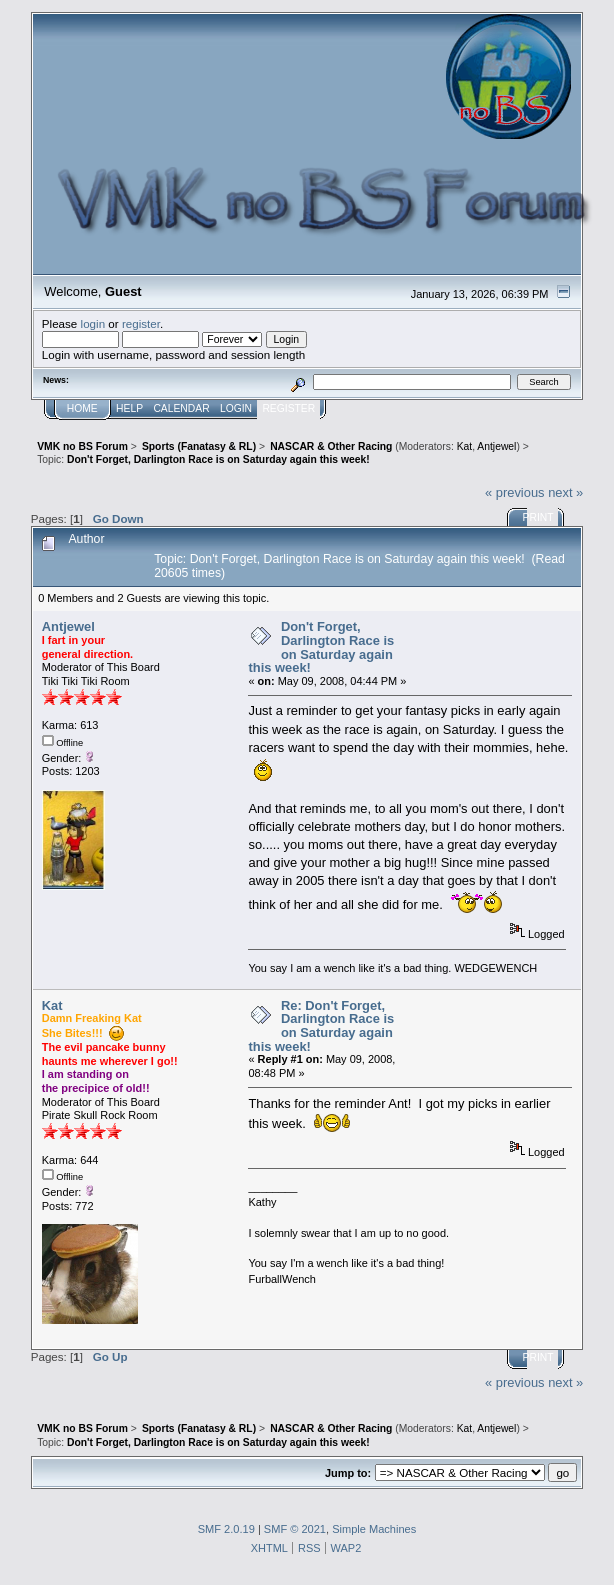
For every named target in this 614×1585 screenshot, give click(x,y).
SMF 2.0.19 (226, 1529)
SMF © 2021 (295, 1529)
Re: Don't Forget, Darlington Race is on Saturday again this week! (321, 1026)
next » (565, 492)
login (93, 323)
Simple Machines (374, 1529)
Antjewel (496, 446)
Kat (465, 446)
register (141, 323)
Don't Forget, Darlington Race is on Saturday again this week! (321, 647)
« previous (515, 492)
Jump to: (348, 1473)
